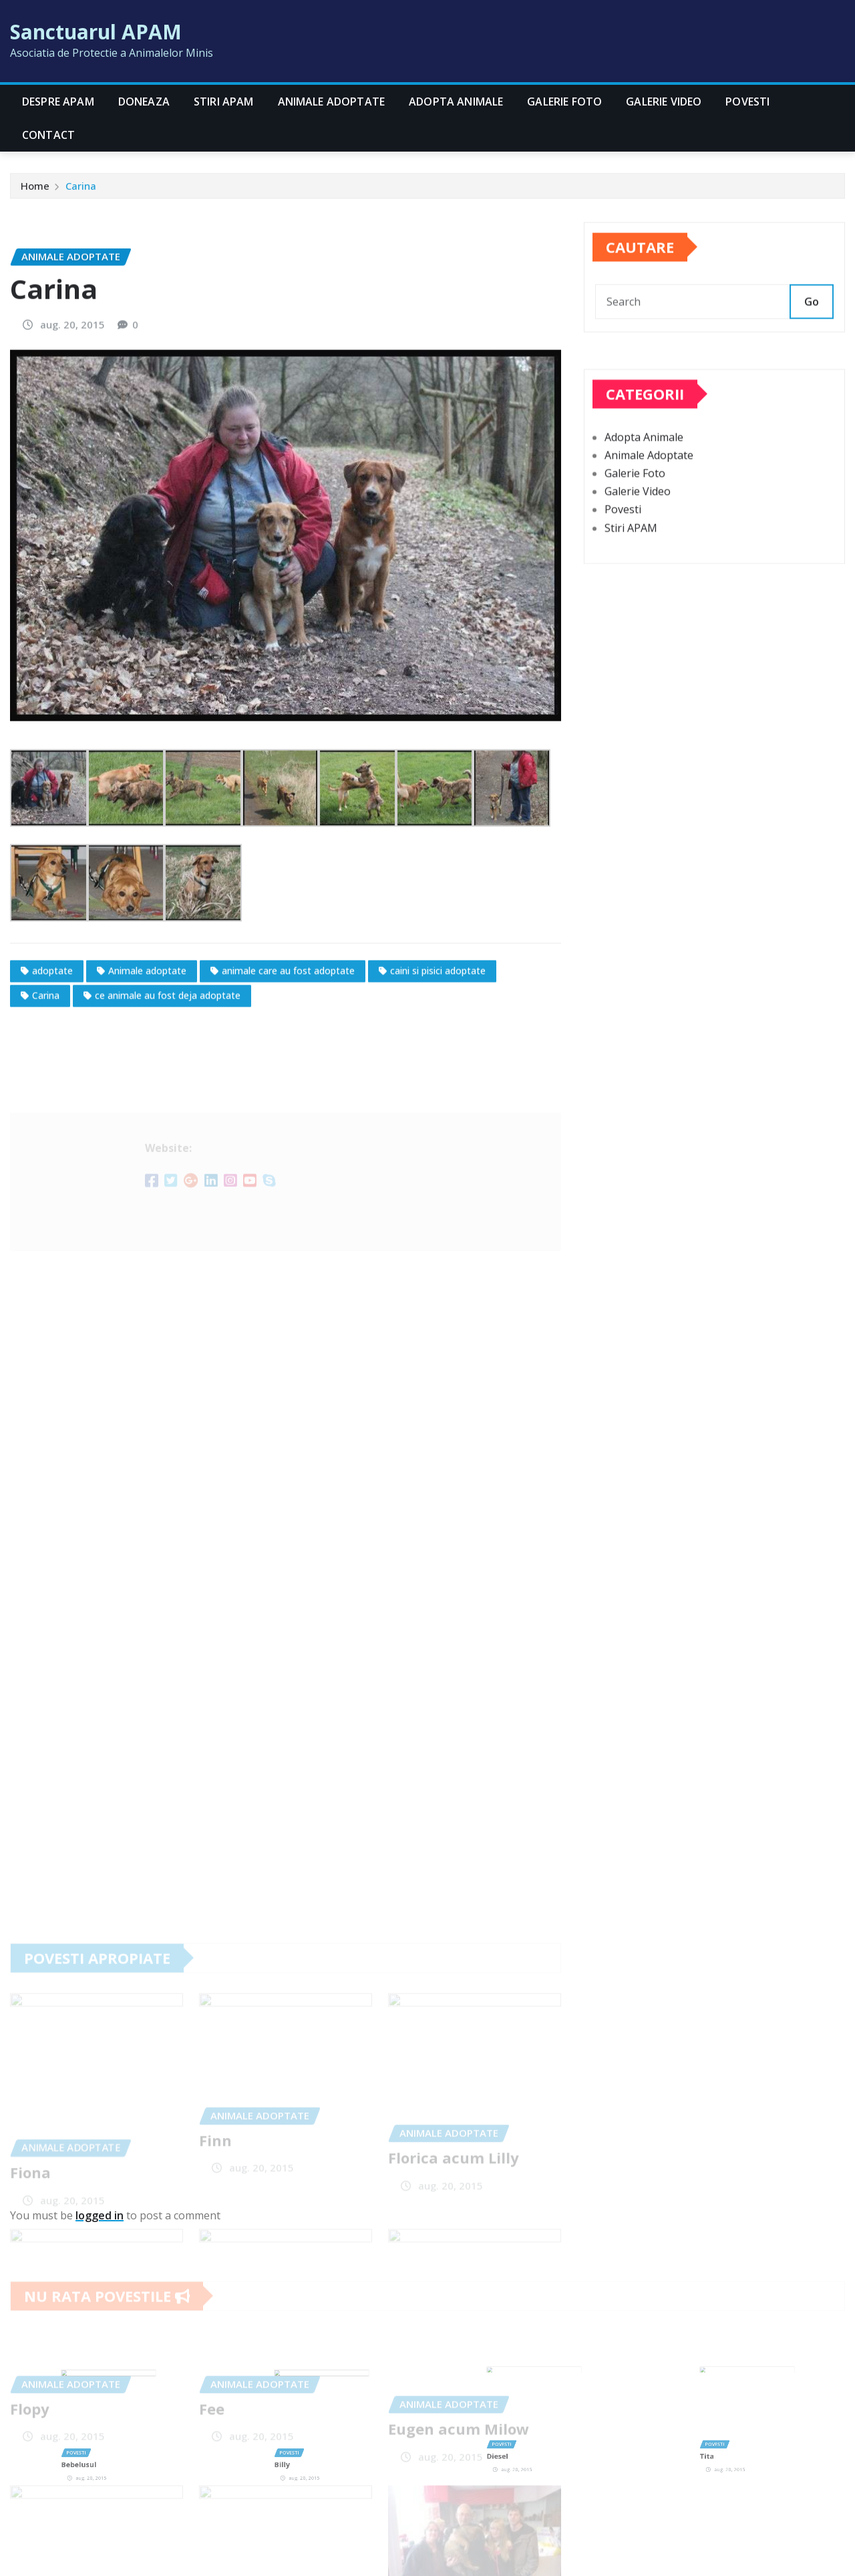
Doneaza (144, 101)
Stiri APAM (224, 101)
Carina (80, 189)
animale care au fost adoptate (288, 1069)
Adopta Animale (456, 101)
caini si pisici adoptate (438, 1069)
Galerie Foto (564, 101)
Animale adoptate (147, 1069)
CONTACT (48, 135)
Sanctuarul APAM (96, 31)
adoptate (52, 1069)
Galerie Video (663, 101)
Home (35, 189)
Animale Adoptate (331, 101)
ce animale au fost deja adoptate (167, 1093)
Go (811, 315)
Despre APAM (58, 101)
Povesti (747, 101)
